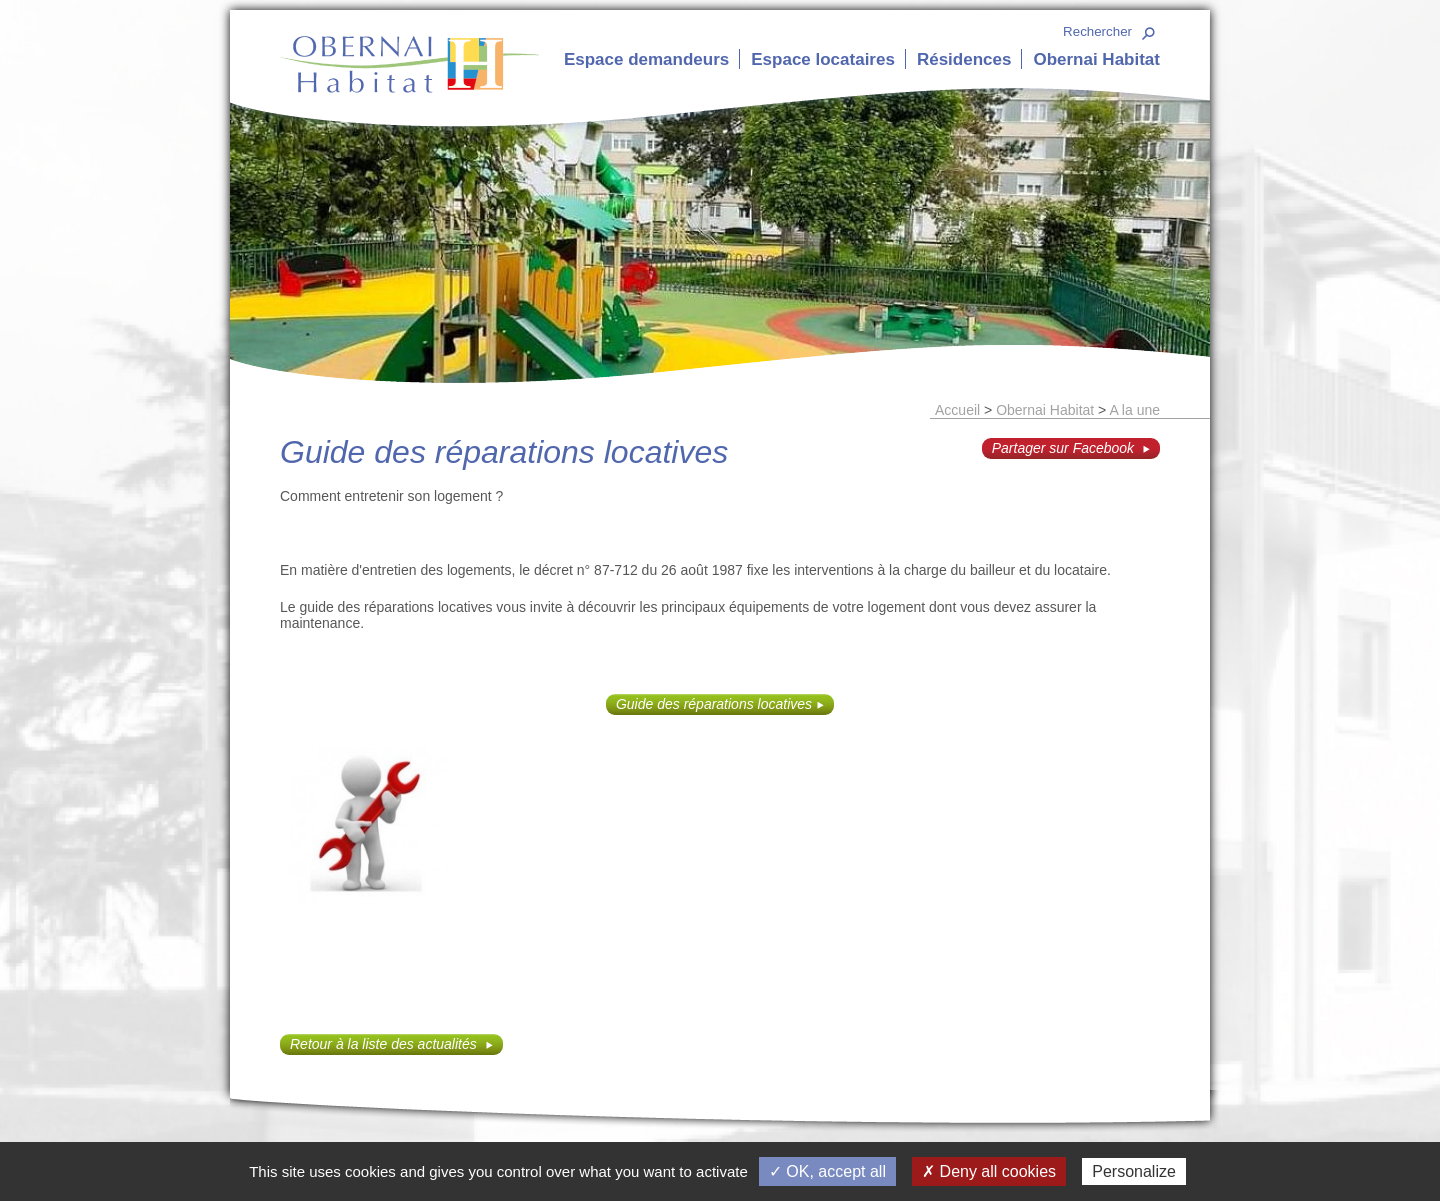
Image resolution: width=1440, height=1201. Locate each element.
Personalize (1134, 1171)
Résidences (964, 59)
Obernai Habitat (1096, 59)
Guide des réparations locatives (714, 704)
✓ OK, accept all (827, 1171)
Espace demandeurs (646, 59)
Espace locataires (823, 59)
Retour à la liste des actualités (385, 1044)
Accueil (957, 410)
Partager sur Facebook (1065, 448)
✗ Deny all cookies (989, 1171)
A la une (1134, 410)
